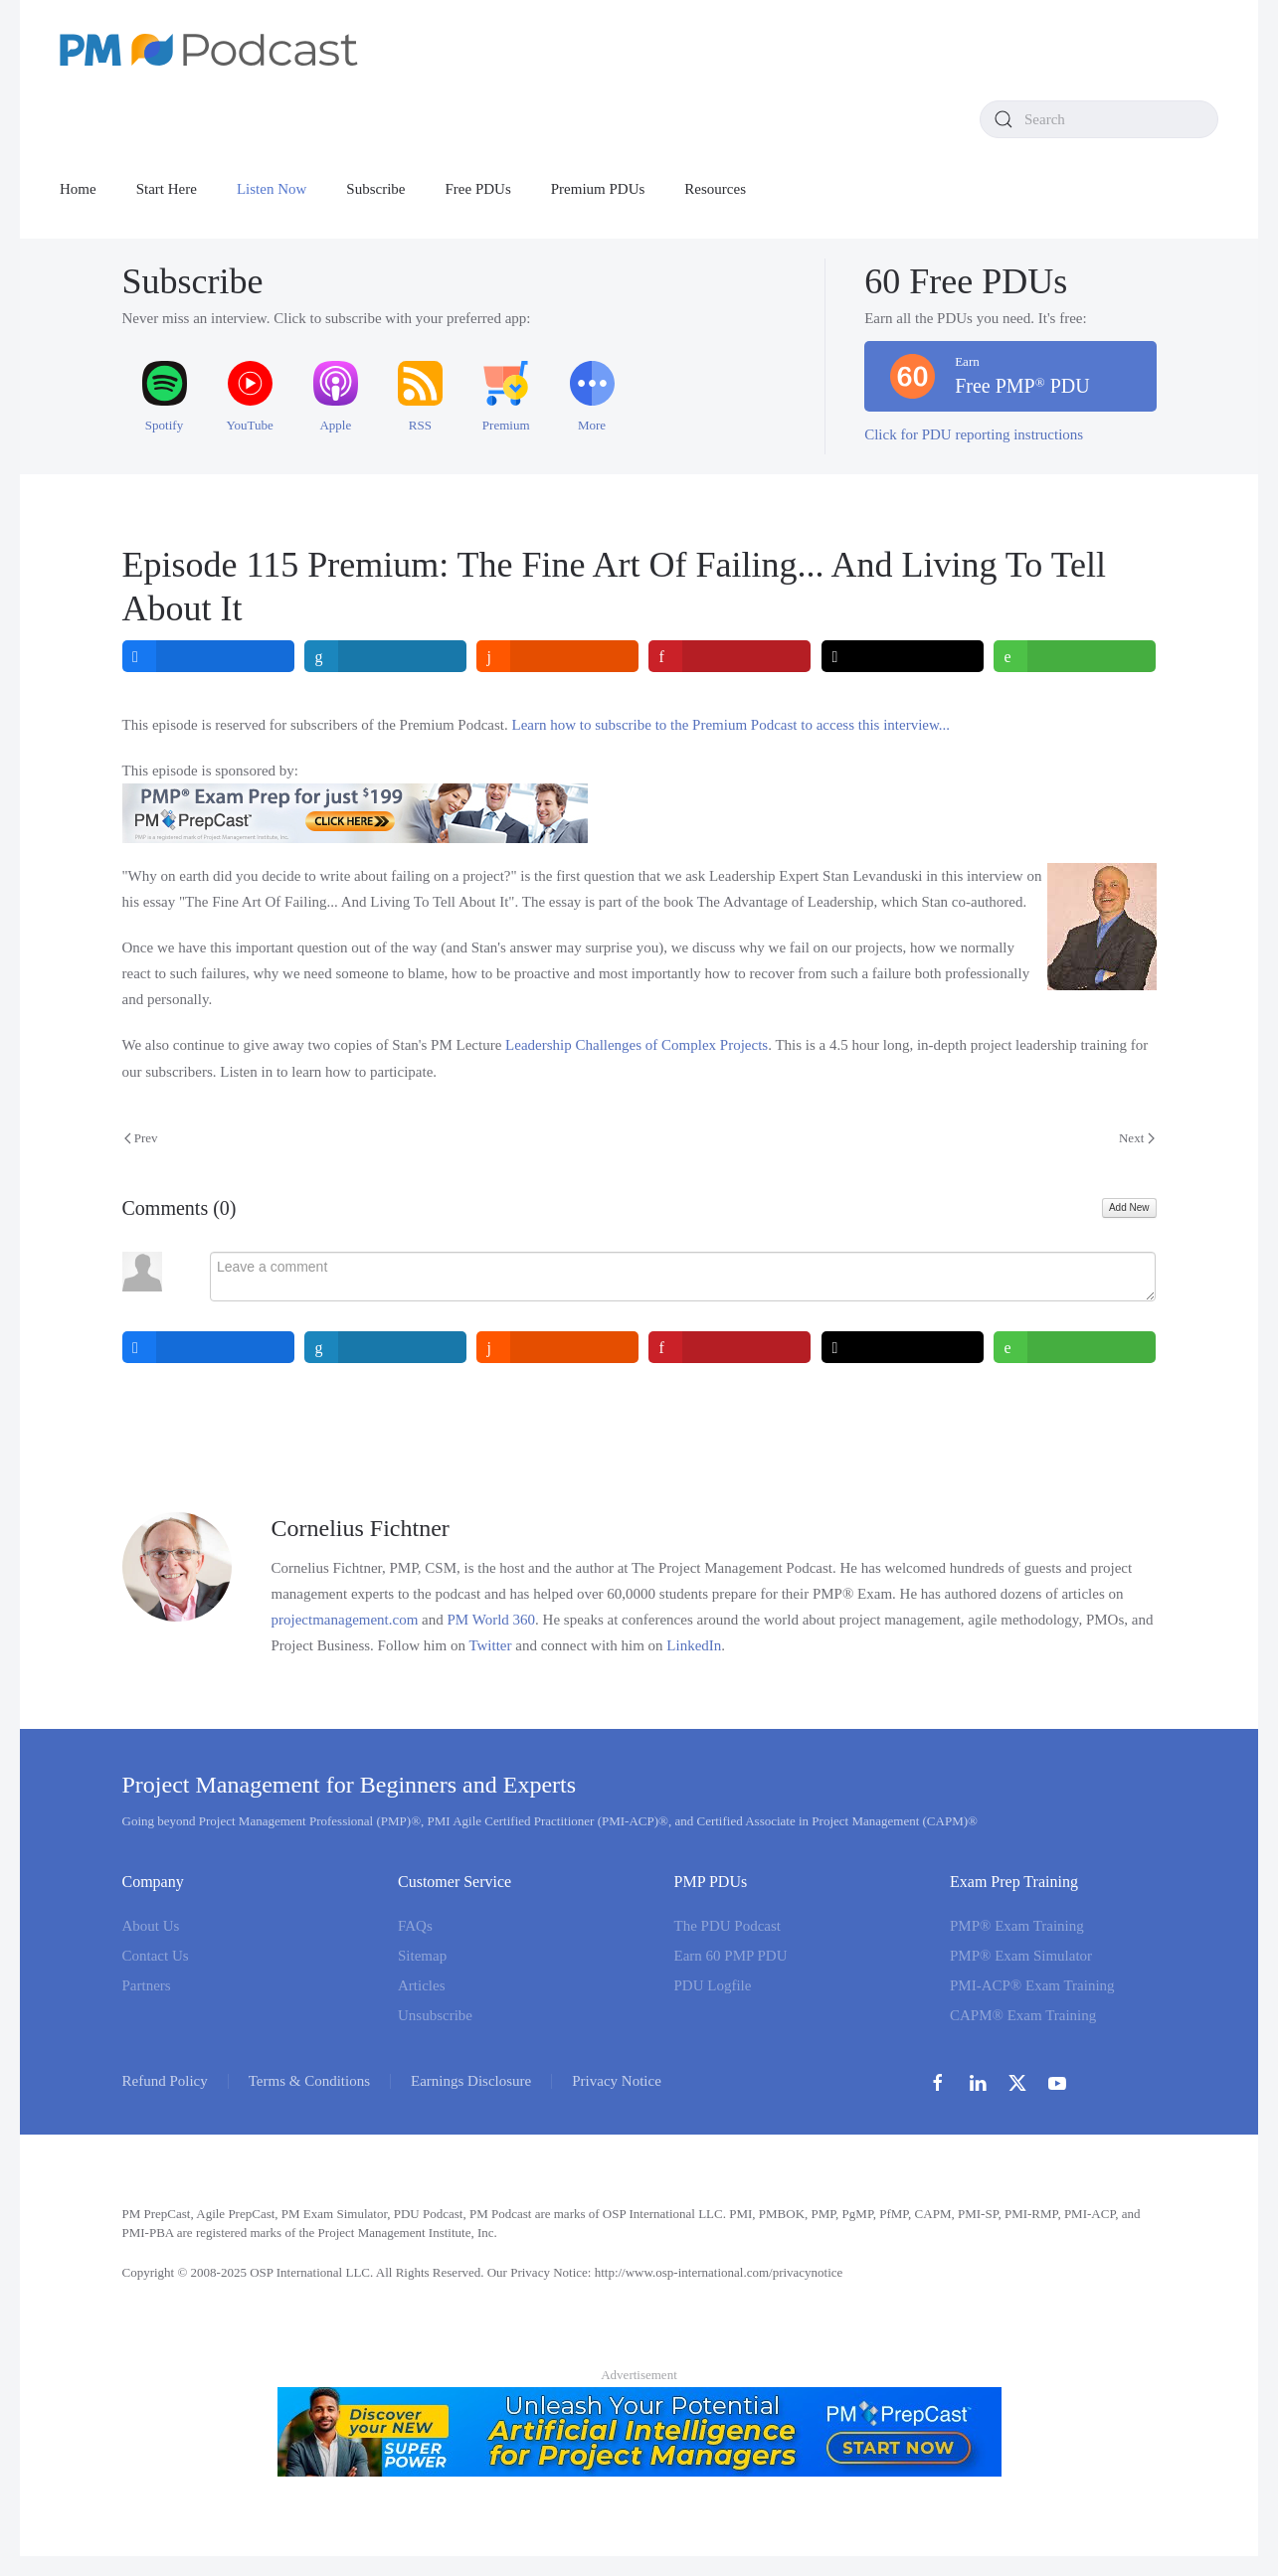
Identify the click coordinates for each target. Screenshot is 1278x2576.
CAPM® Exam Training (1023, 2015)
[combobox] (1099, 119)
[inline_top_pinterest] (730, 656)
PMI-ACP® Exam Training (1032, 1985)
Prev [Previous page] (141, 1137)
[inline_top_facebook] (208, 656)
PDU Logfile (713, 1985)
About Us (151, 1926)
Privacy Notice (616, 2081)
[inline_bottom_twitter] (903, 1347)
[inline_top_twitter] (903, 656)
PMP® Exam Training (1017, 1926)
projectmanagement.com (345, 1620)
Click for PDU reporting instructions (973, 434)
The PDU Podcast (728, 1926)
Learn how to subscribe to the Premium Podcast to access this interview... (731, 725)
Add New (1129, 1207)
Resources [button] (715, 189)
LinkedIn (693, 1645)
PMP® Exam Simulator (1021, 1956)
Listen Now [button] (271, 189)
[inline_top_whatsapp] (1076, 656)
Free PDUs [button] (478, 189)
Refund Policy (165, 2081)
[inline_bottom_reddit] (558, 1347)
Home (78, 189)
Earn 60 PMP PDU (731, 1956)
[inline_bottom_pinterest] (730, 1347)
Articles (421, 1985)
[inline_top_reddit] (558, 656)
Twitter (489, 1645)
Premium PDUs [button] (598, 189)
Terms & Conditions (309, 2081)
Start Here (166, 189)
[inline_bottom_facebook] (208, 1347)
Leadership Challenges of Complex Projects (636, 1045)
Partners (146, 1985)
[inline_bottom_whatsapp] (1076, 1347)
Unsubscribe (435, 2015)
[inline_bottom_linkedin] (385, 1347)
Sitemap (422, 1956)
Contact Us (155, 1956)
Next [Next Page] (1137, 1137)
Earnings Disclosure (471, 2081)
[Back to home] (209, 49)
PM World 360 (492, 1620)
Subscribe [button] (375, 189)
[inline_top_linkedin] (385, 656)
